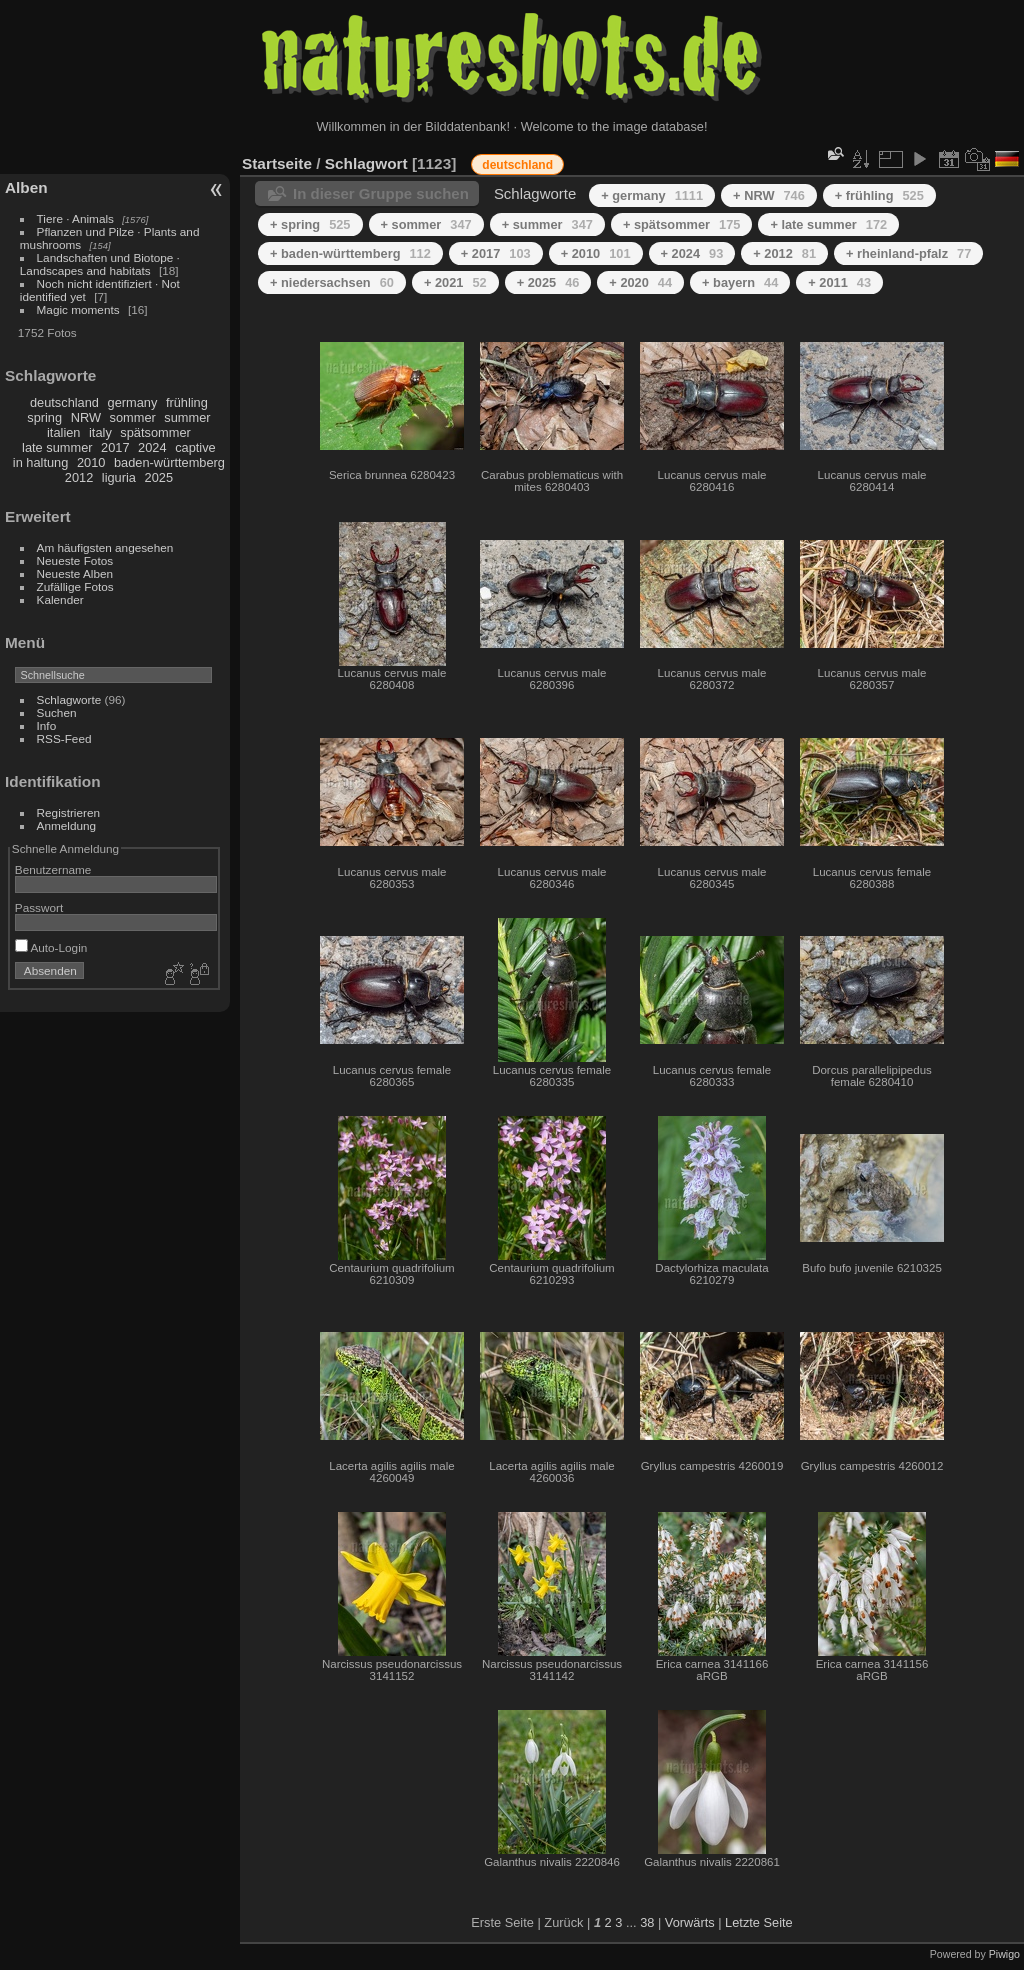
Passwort (39, 907)
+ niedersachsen (332, 282)
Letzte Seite (759, 1922)
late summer (57, 447)
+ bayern (740, 282)
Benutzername (53, 869)
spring (44, 417)
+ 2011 (839, 282)
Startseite (277, 163)
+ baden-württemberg (350, 253)
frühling (187, 402)
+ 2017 (496, 253)
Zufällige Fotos (75, 586)
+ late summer (828, 224)
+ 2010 (596, 253)
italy (100, 432)
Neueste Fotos (75, 560)
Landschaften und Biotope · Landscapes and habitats (100, 264)
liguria (119, 477)
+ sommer (426, 224)
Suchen (57, 712)
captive (195, 447)
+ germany (652, 195)
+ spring (310, 224)
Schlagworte (69, 699)
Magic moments (78, 309)
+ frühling (879, 195)
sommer (133, 417)
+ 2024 (692, 253)
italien (63, 432)
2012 (79, 477)
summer (187, 417)
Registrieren (68, 812)
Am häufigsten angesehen (105, 547)
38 (647, 1922)
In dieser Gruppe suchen (381, 193)
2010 (91, 462)
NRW (86, 417)
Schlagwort (366, 163)
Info (47, 725)
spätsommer (155, 432)
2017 (115, 447)
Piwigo (1004, 1954)
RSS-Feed (64, 738)
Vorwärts (690, 1922)
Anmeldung (67, 825)
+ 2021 (455, 282)
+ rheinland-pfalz (908, 253)
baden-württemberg (169, 462)
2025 (159, 477)
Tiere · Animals (75, 218)
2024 (152, 447)
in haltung (41, 462)
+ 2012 (784, 253)
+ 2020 (640, 282)
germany (133, 402)
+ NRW (769, 195)
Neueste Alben (75, 573)
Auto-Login (51, 947)
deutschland (64, 402)
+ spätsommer (682, 224)
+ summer (547, 224)
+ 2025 (548, 282)
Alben (26, 187)
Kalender (60, 599)
